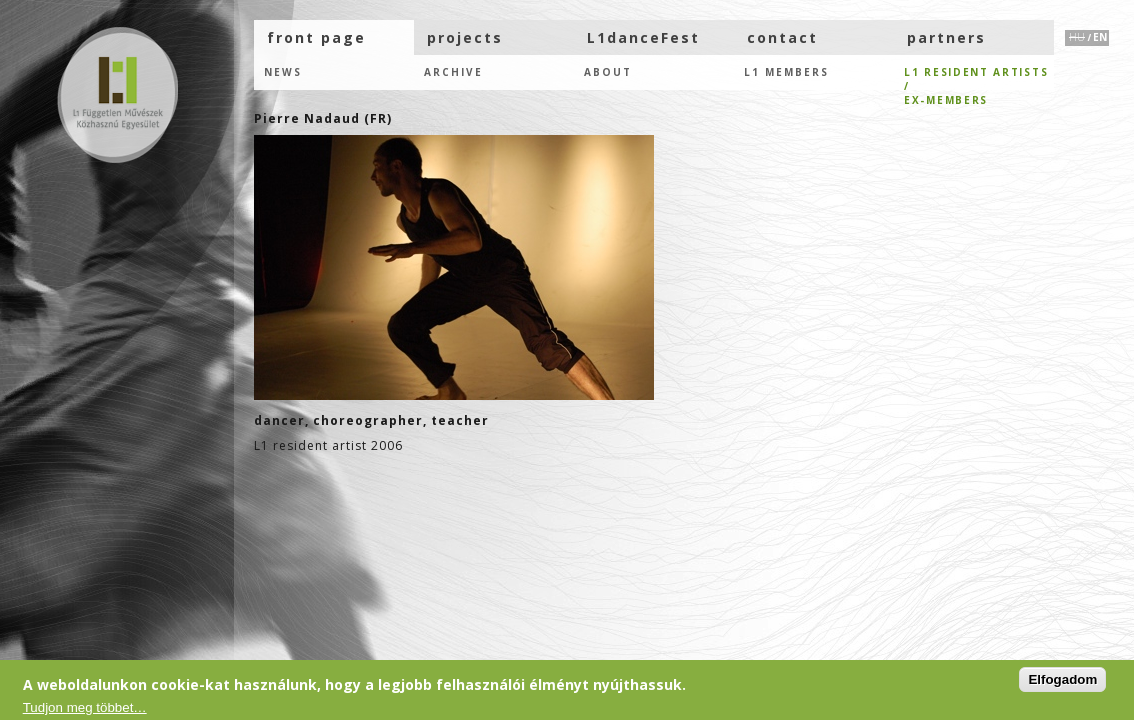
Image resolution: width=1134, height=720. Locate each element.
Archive (453, 72)
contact (782, 37)
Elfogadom (1062, 679)
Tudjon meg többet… (85, 707)
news (283, 72)
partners (946, 37)
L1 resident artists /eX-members (976, 77)
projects (465, 37)
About (608, 72)
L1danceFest (643, 37)
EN (1100, 37)
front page (316, 37)
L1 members (786, 72)
